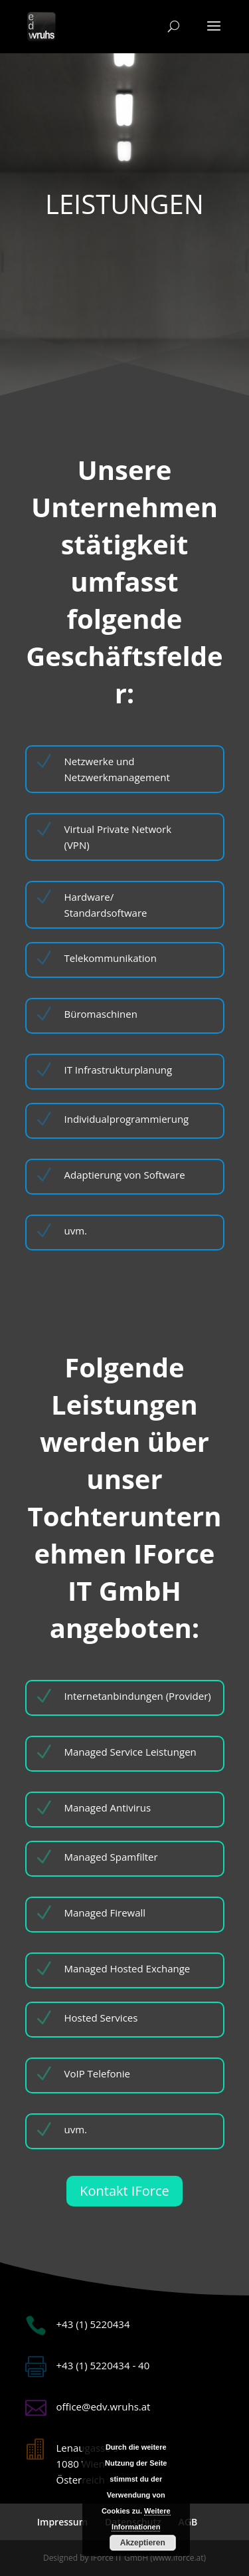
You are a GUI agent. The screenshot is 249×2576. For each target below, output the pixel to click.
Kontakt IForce (124, 2191)
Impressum (62, 2522)
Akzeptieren (142, 2542)
